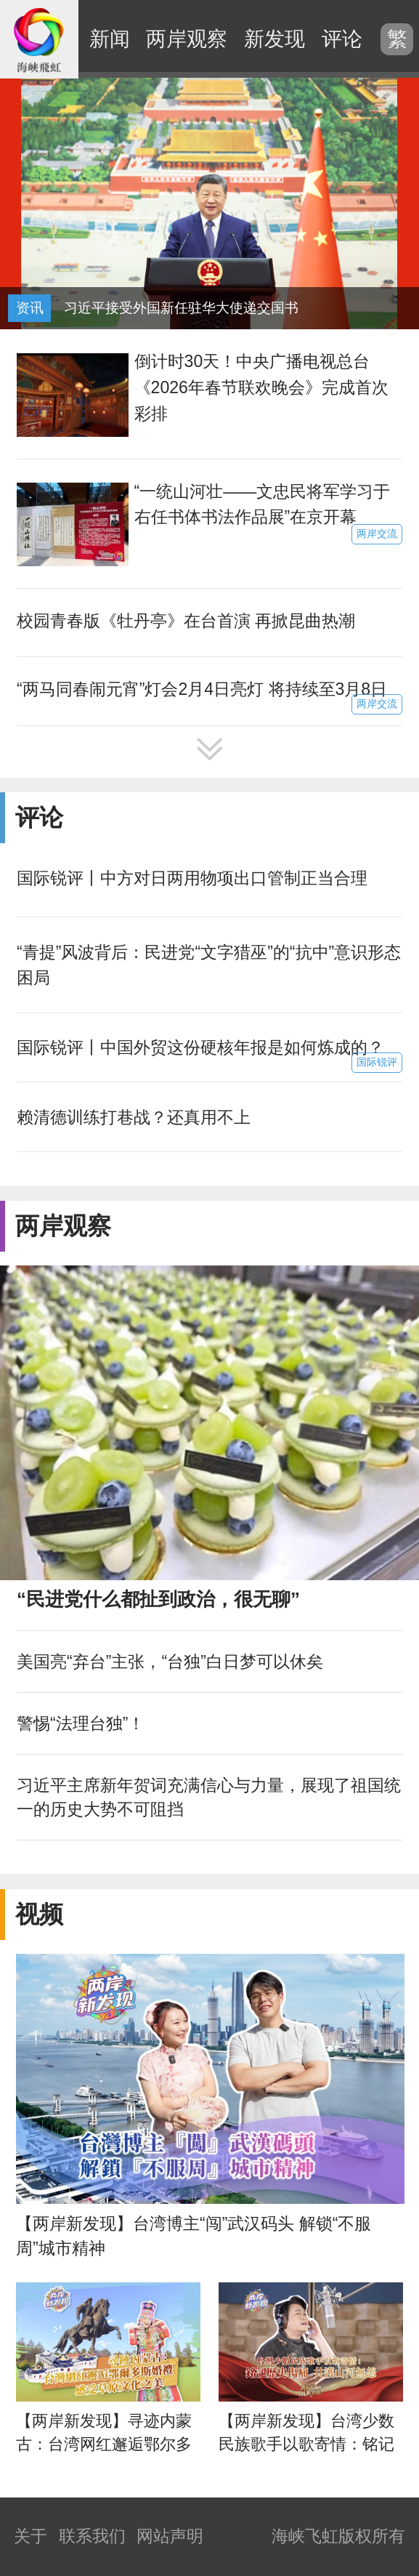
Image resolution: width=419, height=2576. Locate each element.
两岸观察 (186, 39)
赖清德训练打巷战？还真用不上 (134, 1117)
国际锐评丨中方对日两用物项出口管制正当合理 (192, 878)
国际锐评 (377, 1062)
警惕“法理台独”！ (81, 1723)
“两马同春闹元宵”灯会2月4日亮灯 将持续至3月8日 (202, 689)
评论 (342, 39)
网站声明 (170, 2536)
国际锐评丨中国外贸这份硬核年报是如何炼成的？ (200, 1047)
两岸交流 (377, 533)
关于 (30, 2536)
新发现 (274, 39)
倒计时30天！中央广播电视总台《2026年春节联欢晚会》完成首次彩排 (261, 387)
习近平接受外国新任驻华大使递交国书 (181, 307)
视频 (39, 1914)
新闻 (109, 39)
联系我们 (92, 2536)
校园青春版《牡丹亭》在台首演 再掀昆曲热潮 (186, 620)
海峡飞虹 (39, 39)
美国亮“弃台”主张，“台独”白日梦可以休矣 (170, 1661)
